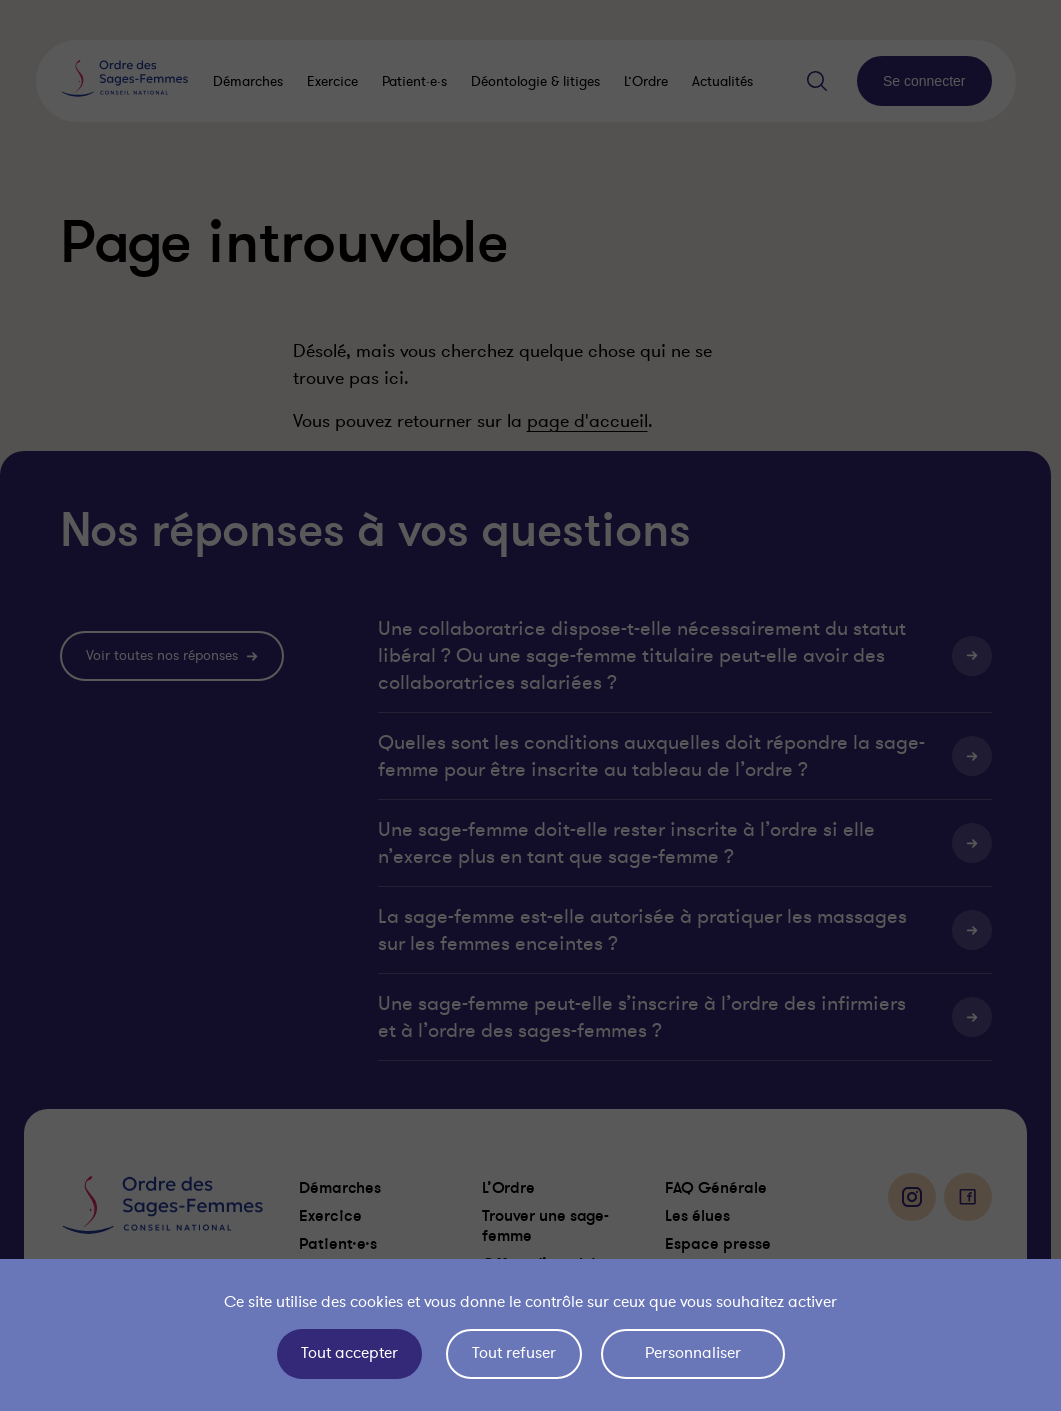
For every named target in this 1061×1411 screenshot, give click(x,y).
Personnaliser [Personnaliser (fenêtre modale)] (693, 1353)
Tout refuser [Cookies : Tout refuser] (514, 1353)
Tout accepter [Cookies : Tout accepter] (349, 1353)
